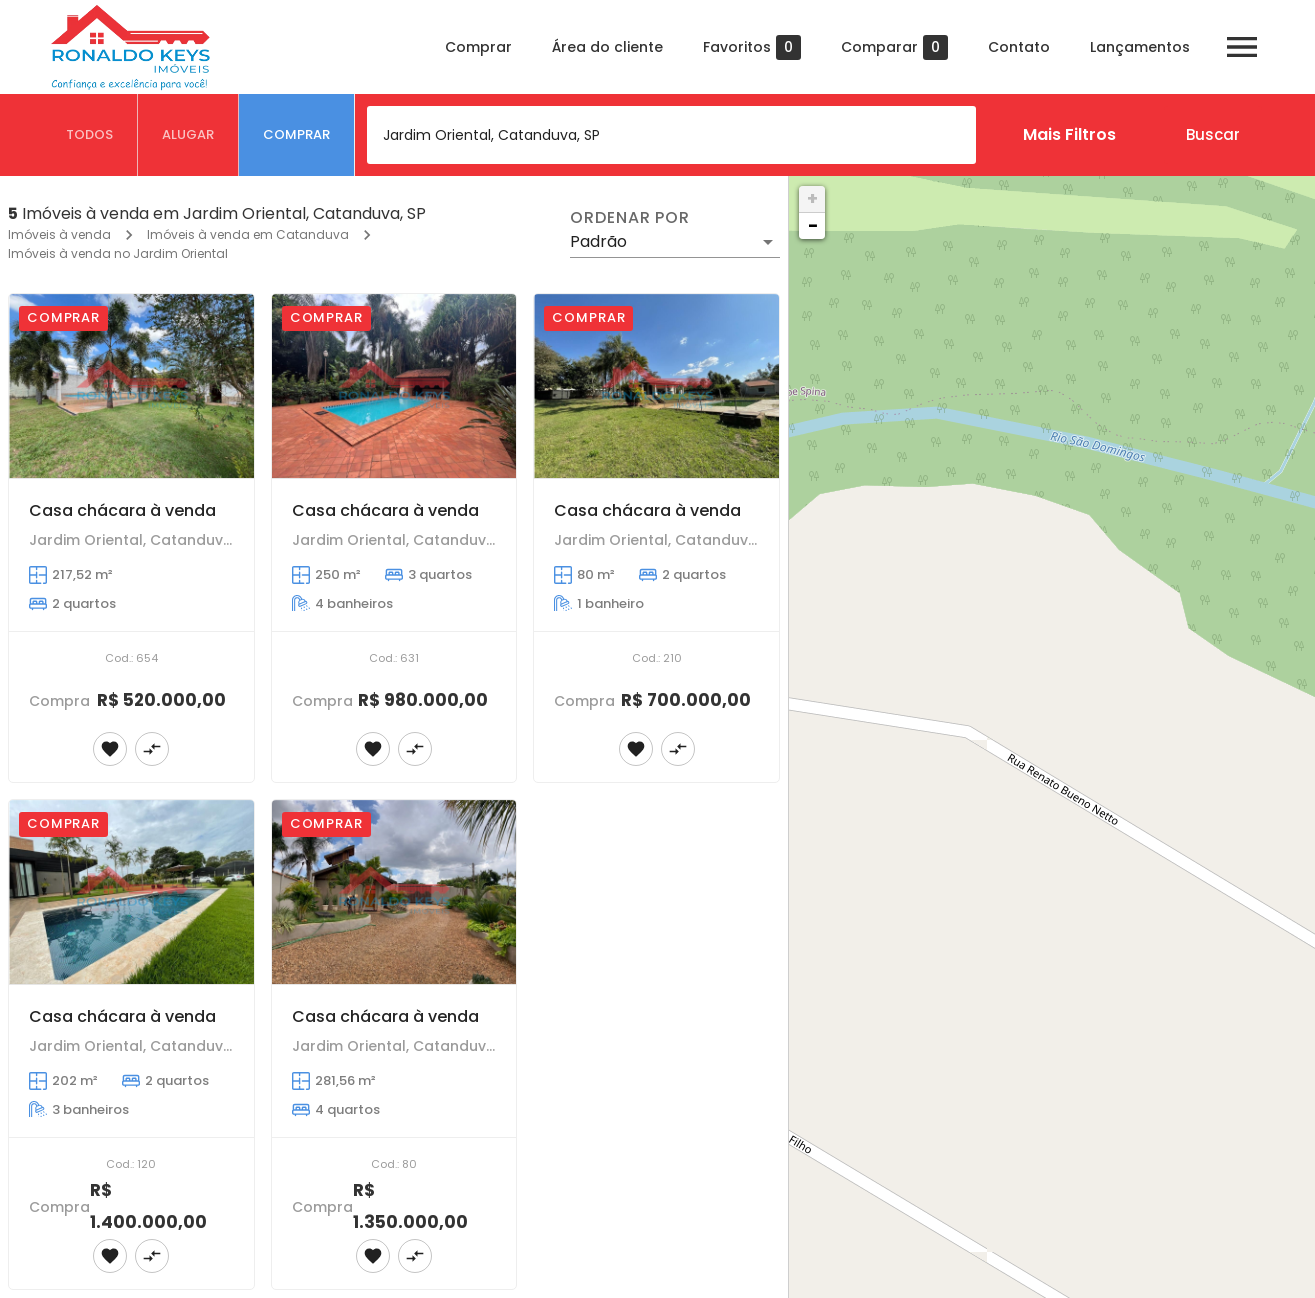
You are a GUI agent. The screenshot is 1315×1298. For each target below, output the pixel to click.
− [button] (813, 225)
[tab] (90, 135)
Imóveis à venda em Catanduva (248, 234)
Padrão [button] (598, 241)
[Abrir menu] (1242, 47)
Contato (1019, 47)
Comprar (478, 47)
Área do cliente (607, 47)
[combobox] (671, 135)
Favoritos (752, 47)
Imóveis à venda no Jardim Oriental (118, 253)
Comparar (894, 47)
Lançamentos (1140, 47)
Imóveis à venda (59, 234)
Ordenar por (630, 218)
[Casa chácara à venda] (131, 386)
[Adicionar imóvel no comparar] (152, 749)
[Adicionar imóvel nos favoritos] (110, 749)
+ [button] (812, 198)
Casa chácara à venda (122, 510)
